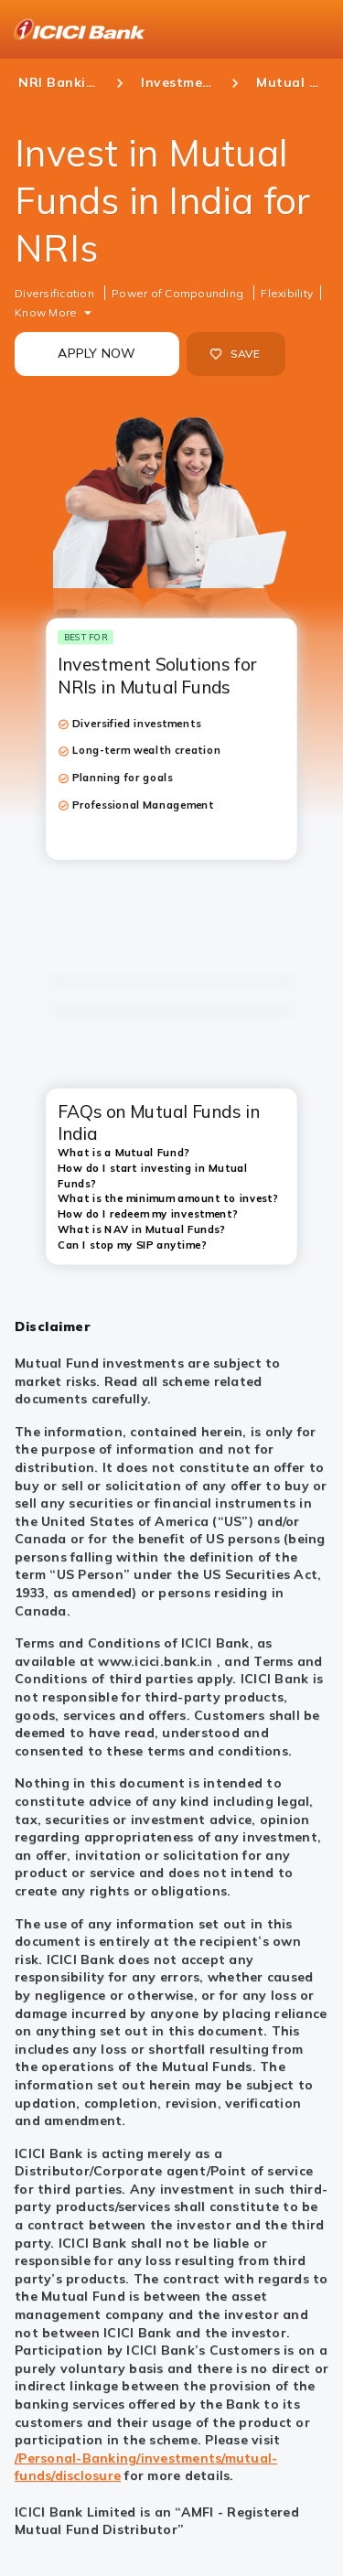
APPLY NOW (96, 353)
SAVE (235, 354)
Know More (46, 312)
